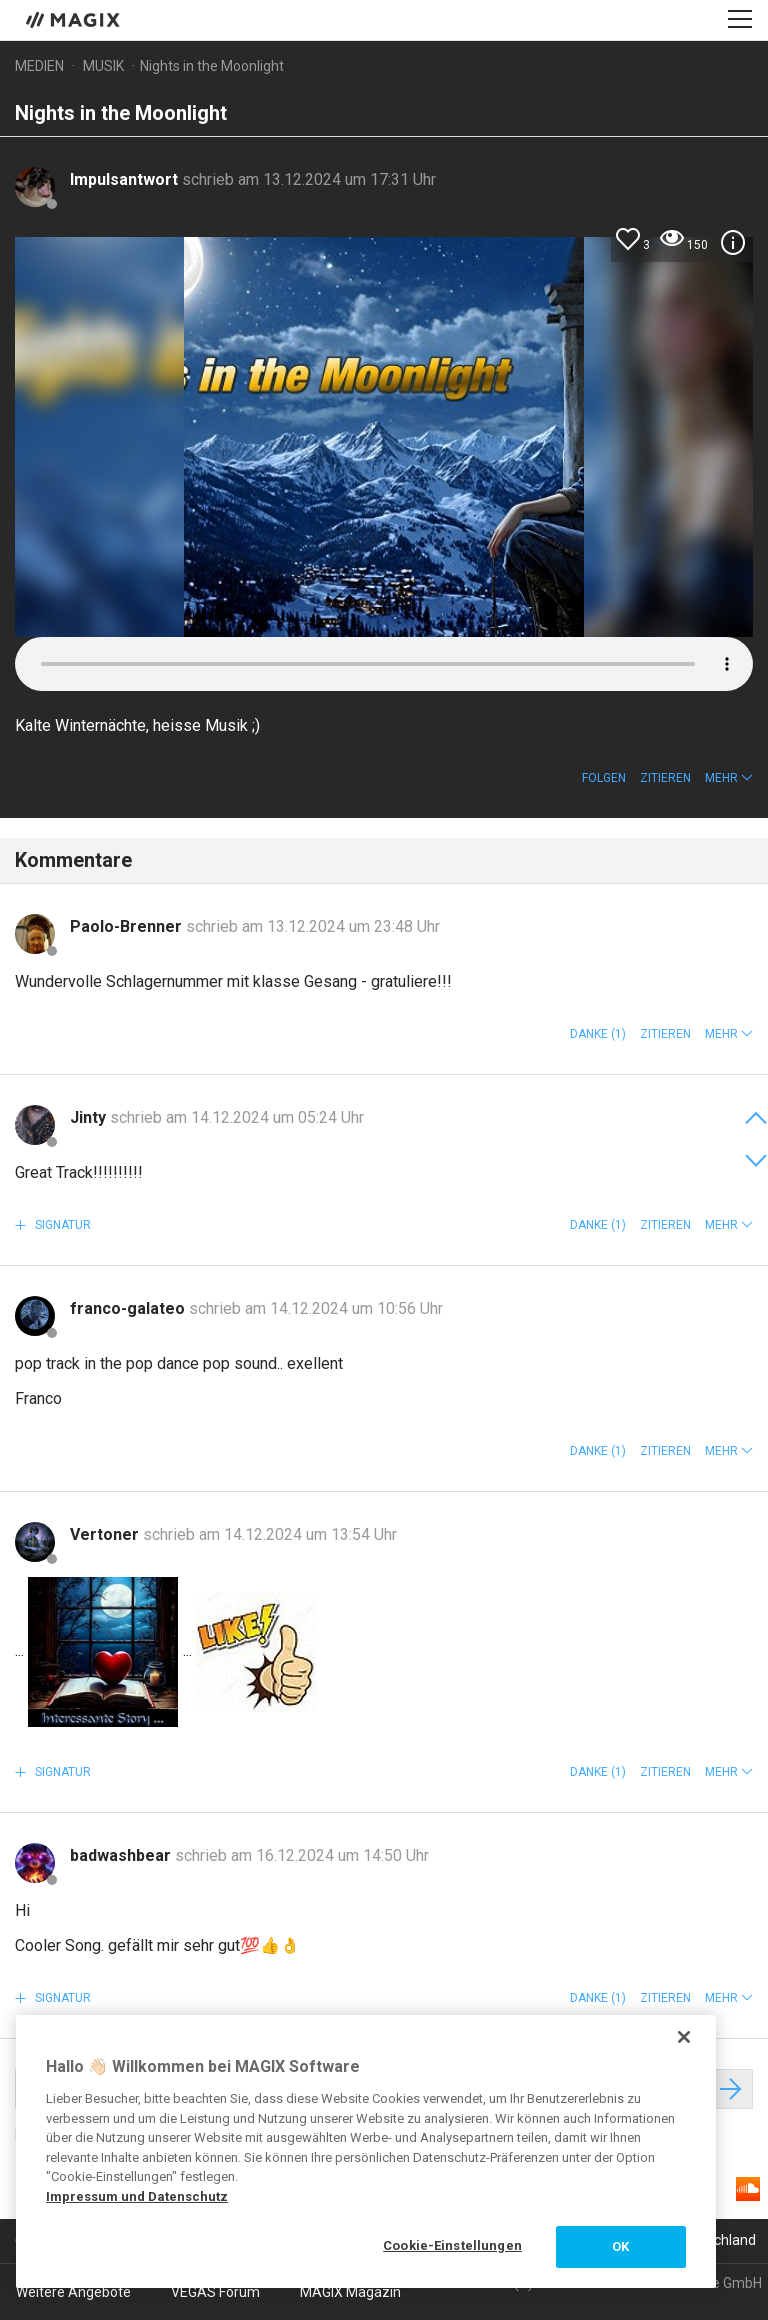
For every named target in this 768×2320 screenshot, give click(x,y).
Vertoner (106, 1534)
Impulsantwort (126, 179)
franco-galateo (129, 1308)
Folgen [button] (604, 778)
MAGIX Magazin (350, 2292)
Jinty (90, 1117)
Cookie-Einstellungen (452, 2245)
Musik (103, 66)
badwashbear (122, 1855)
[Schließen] (684, 2037)
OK (620, 2246)
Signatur (61, 1225)
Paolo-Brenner (128, 926)
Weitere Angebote (73, 2292)
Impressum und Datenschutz (137, 2196)
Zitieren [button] (665, 778)
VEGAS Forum (215, 2292)
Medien (39, 66)
